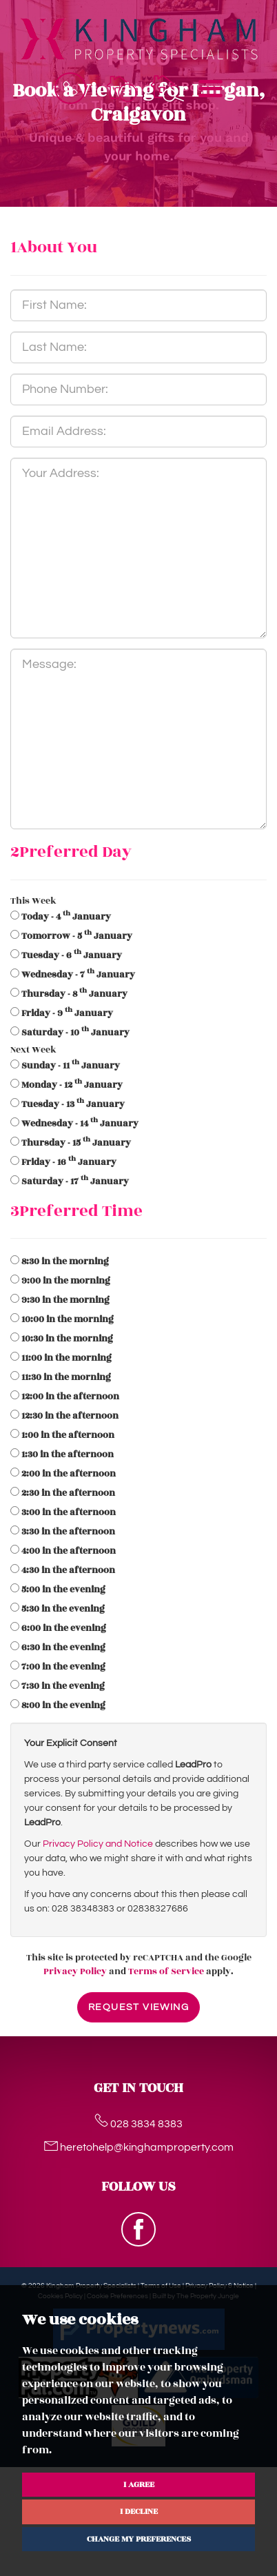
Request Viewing (138, 2007)
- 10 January (75, 1032)
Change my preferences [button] (139, 2539)
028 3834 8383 (138, 2123)
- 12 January (72, 1085)
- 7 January (78, 975)
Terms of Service (166, 1971)
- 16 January (68, 1162)
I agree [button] (138, 2484)
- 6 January (71, 955)
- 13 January (73, 1104)
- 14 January (79, 1123)
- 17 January (75, 1181)
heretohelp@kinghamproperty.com (139, 2147)
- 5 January (76, 936)
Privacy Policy (75, 1971)
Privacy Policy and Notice (98, 1844)
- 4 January (66, 917)
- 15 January (76, 1143)
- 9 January (67, 1013)
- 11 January (70, 1066)
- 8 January (74, 994)
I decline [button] (139, 2511)
